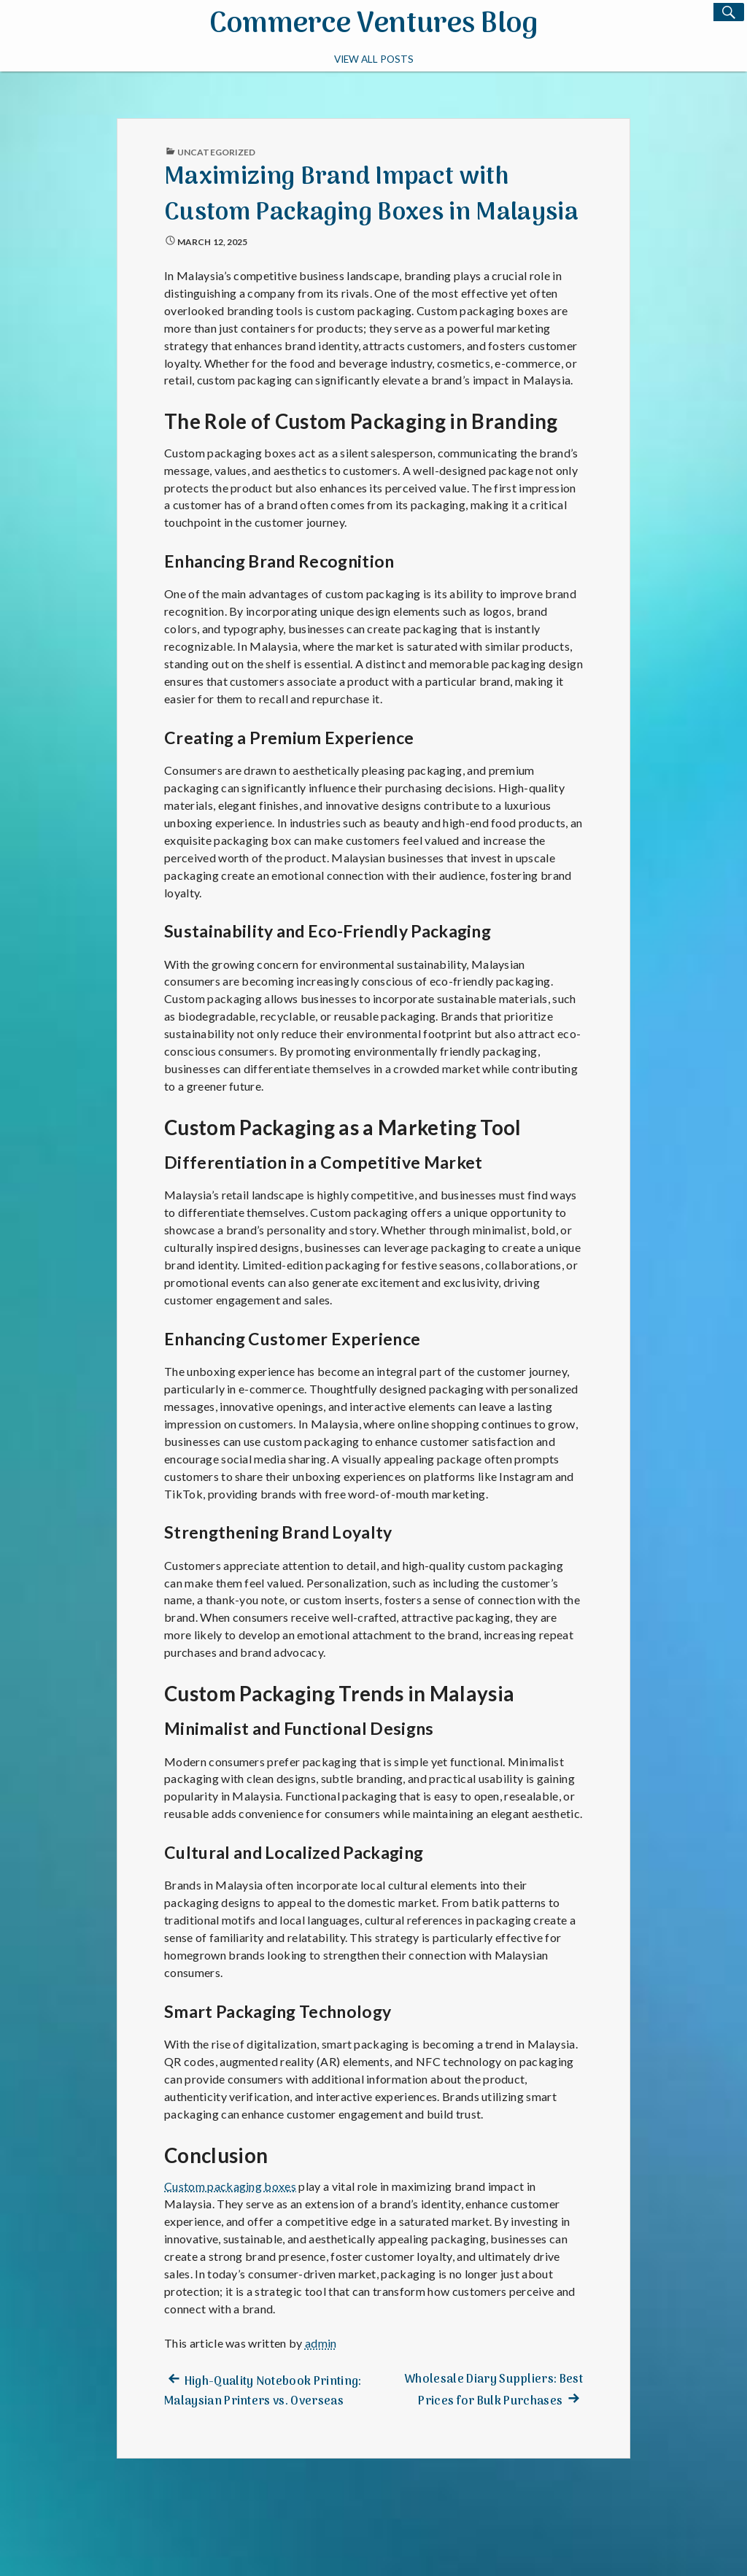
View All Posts (374, 57)
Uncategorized (216, 152)
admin (321, 2343)
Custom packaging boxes (230, 2186)
